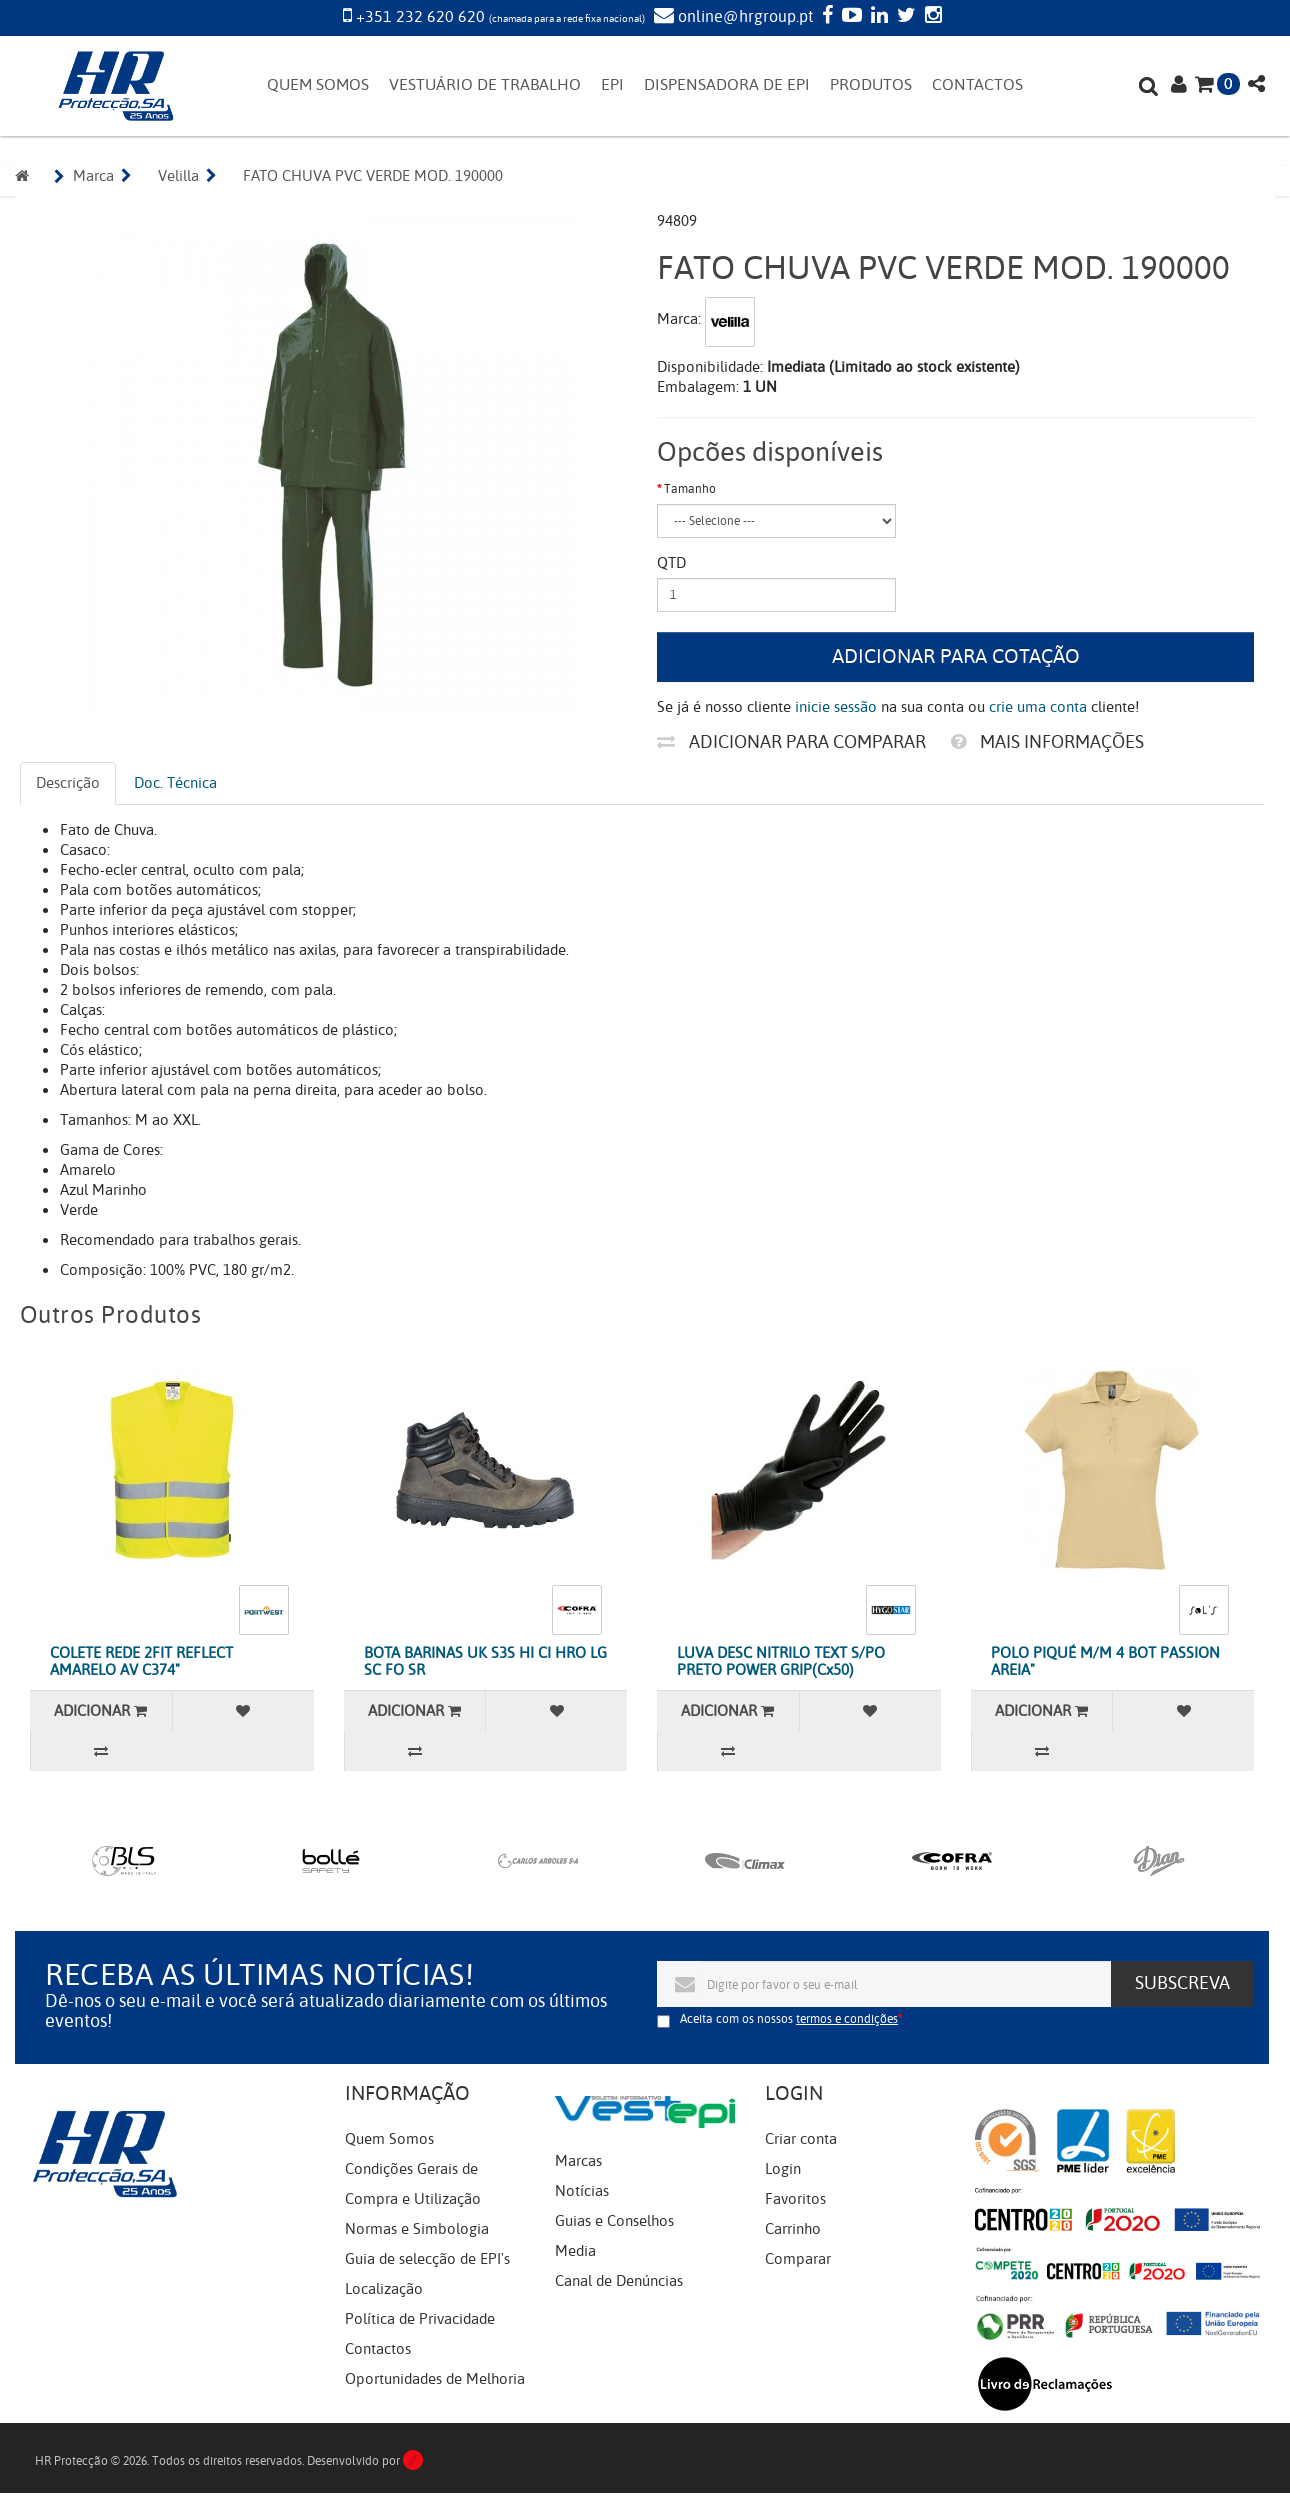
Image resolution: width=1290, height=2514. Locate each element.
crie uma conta (1038, 707)
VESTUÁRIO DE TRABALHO (485, 85)
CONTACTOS (977, 85)
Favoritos (795, 2199)
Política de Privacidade (420, 2319)
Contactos (378, 2349)
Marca (93, 176)
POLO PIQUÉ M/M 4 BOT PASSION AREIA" (1105, 1661)
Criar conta (801, 2139)
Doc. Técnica (175, 783)
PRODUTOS (871, 85)
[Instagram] (931, 17)
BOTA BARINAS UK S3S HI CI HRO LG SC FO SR (485, 1661)
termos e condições (847, 2019)
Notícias (582, 2191)
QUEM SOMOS (318, 85)
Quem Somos (389, 2139)
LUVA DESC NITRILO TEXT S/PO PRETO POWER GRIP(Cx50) (781, 1661)
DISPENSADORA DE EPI (727, 85)
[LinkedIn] (877, 17)
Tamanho (690, 489)
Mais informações (1047, 742)
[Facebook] (825, 17)
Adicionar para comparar (791, 742)
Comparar (798, 2259)
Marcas (578, 2161)
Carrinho (793, 2229)
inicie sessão (836, 707)
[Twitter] (904, 17)
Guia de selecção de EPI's (427, 2259)
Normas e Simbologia (417, 2229)
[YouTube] (849, 17)
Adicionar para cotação (956, 656)
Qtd (671, 563)
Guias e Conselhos (614, 2221)
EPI (612, 85)
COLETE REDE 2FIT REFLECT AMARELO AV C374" (141, 1661)
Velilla (178, 176)
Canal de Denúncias (619, 2281)
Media (575, 2251)
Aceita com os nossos (789, 2019)
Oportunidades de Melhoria (435, 2379)
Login (783, 2169)
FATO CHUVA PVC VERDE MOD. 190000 (373, 176)
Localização (384, 2289)
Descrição (68, 783)
